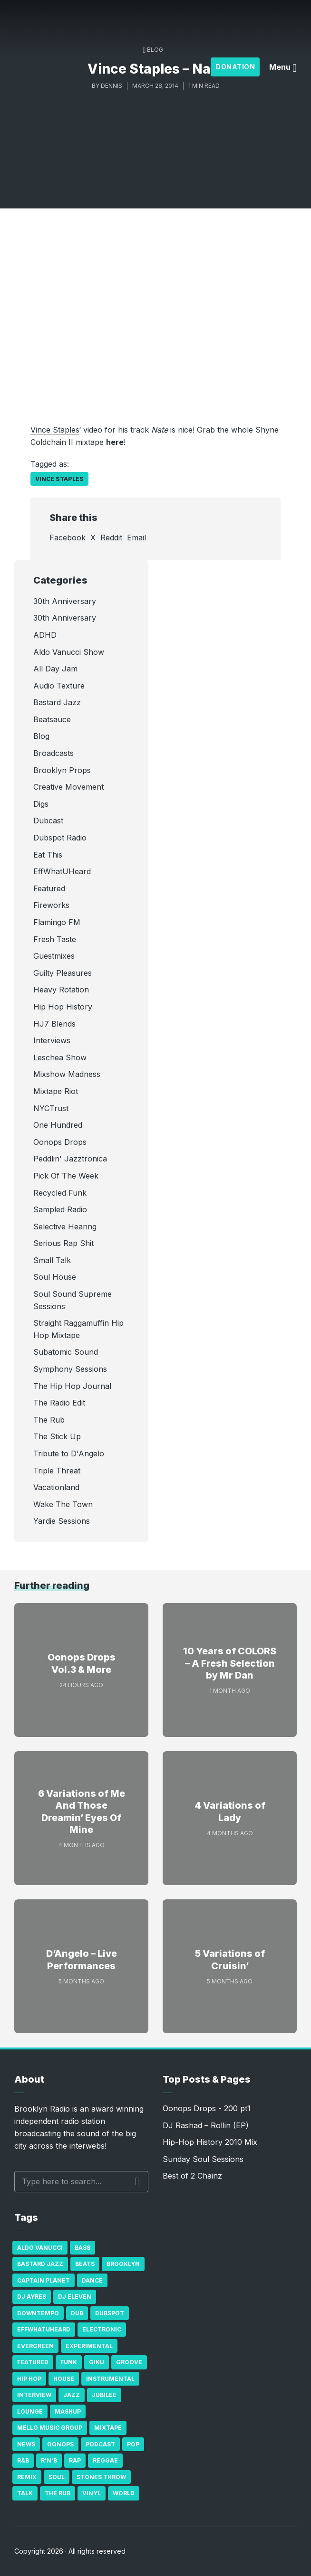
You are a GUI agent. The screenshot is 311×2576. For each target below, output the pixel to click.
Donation (235, 67)
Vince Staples (54, 429)
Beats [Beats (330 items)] (85, 2263)
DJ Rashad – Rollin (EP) (206, 2125)
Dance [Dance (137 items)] (92, 2280)
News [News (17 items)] (26, 2444)
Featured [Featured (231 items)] (33, 2362)
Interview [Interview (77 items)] (34, 2394)
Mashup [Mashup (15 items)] (68, 2411)
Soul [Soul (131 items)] (57, 2477)
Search (137, 2181)
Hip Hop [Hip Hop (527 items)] (29, 2378)
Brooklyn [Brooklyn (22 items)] (123, 2263)
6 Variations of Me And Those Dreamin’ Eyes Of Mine (81, 1812)
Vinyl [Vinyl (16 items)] (91, 2493)
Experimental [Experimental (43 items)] (89, 2346)
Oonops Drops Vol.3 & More (82, 1663)
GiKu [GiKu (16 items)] (96, 2362)
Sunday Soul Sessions (203, 2159)
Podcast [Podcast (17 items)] (100, 2444)
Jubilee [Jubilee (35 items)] (104, 2394)
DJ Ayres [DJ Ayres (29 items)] (31, 2296)
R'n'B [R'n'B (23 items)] (49, 2460)
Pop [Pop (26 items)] (133, 2444)
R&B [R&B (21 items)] (23, 2460)
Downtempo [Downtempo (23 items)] (38, 2313)
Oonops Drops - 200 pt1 (207, 2108)
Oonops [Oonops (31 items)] (60, 2444)
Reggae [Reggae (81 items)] (105, 2460)
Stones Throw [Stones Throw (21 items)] (101, 2477)
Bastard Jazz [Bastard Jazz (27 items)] (40, 2263)
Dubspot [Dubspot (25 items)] (109, 2313)
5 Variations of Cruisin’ (230, 1960)
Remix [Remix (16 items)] (27, 2477)
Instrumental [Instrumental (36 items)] (110, 2378)
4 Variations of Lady (229, 1811)
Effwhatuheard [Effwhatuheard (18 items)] (43, 2329)
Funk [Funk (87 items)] (68, 2362)
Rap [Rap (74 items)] (75, 2460)
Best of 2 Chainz (192, 2175)
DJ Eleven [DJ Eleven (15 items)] (74, 2296)
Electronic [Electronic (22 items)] (101, 2329)
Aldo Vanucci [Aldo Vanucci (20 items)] (40, 2247)
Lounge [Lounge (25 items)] (30, 2411)
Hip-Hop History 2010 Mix (210, 2142)
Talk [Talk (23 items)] (25, 2493)
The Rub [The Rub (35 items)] (57, 2493)
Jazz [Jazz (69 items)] (71, 2394)
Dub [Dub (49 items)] (77, 2313)
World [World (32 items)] (124, 2493)
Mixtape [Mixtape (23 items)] (108, 2427)
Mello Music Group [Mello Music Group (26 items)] (49, 2427)
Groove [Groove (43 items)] (129, 2362)
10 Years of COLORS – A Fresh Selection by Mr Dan (229, 1663)
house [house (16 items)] (63, 2378)
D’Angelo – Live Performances (81, 1960)
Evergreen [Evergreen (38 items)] (35, 2346)
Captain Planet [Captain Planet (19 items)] (43, 2280)
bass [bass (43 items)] (82, 2247)
